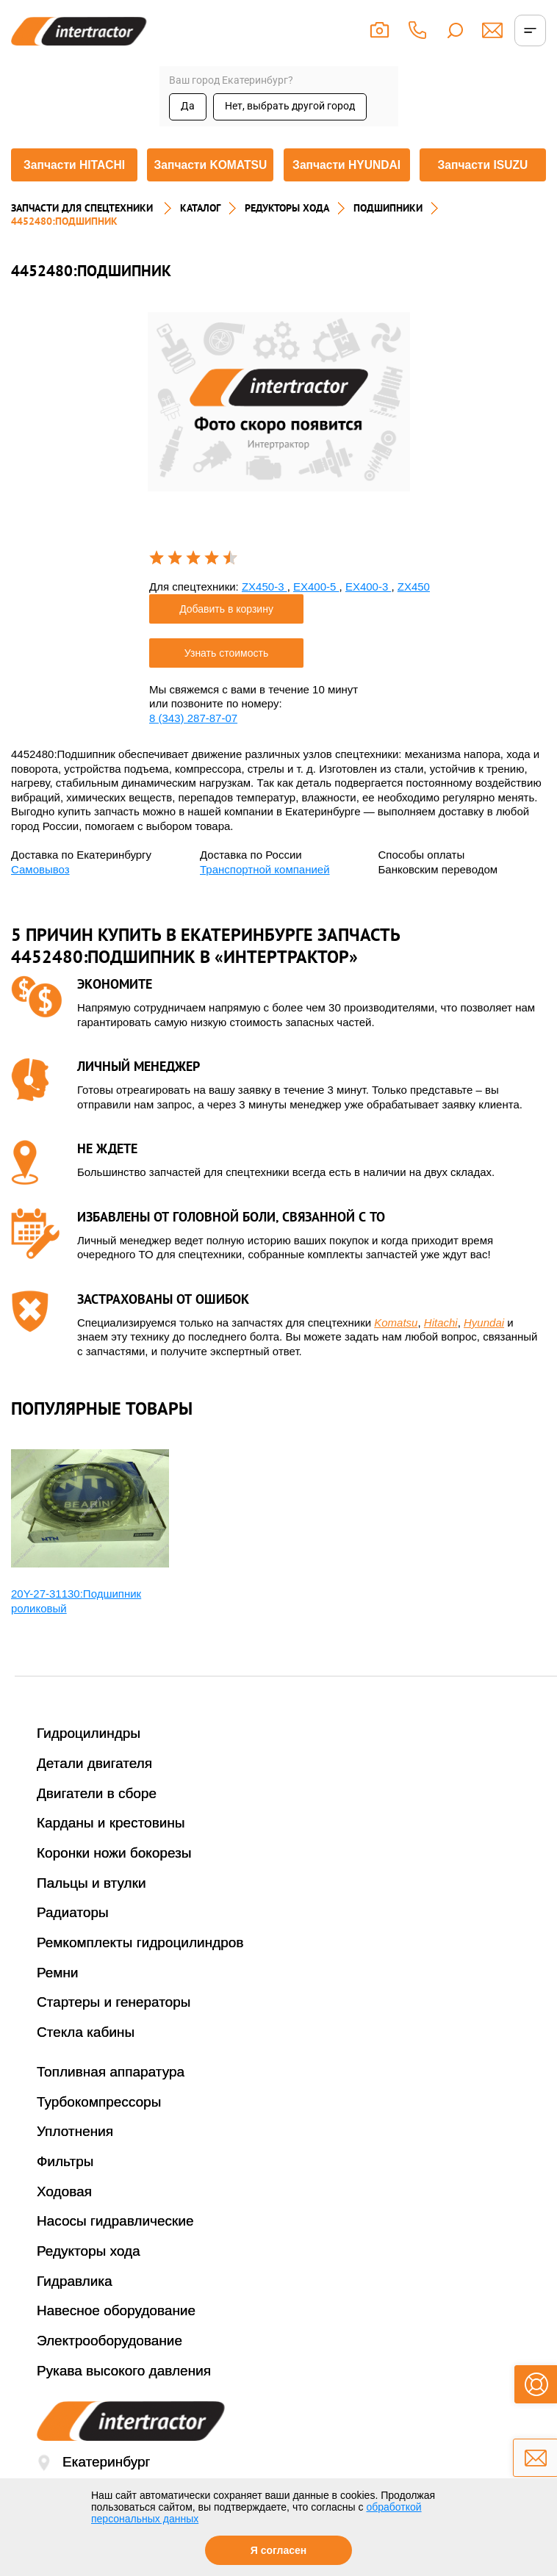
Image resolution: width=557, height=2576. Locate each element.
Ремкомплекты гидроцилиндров (140, 1970)
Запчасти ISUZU (485, 182)
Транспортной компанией (265, 897)
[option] (279, 429)
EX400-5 (316, 614)
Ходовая (64, 2219)
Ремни (58, 2000)
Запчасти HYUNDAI (347, 182)
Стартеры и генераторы (114, 2030)
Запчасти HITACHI (72, 182)
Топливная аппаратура (110, 2099)
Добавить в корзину (226, 637)
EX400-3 (368, 614)
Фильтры (65, 2189)
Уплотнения (75, 2159)
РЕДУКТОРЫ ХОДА (287, 235)
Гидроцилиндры (88, 1761)
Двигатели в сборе (97, 1821)
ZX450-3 (264, 614)
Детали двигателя (94, 1791)
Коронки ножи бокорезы (114, 1880)
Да (188, 106)
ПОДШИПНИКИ (388, 235)
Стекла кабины (85, 2060)
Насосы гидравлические (115, 2248)
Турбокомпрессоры (99, 2129)
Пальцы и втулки (91, 1911)
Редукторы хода (88, 2279)
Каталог (200, 235)
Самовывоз (40, 897)
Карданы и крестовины (111, 1850)
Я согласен (278, 2550)
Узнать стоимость (226, 681)
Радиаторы (73, 1941)
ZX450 (414, 614)
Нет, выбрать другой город (290, 106)
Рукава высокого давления (124, 2398)
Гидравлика (74, 2309)
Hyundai (484, 1350)
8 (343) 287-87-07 (193, 746)
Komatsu (395, 1350)
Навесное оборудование (116, 2338)
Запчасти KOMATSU (210, 181)
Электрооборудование (109, 2368)
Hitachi (441, 1350)
